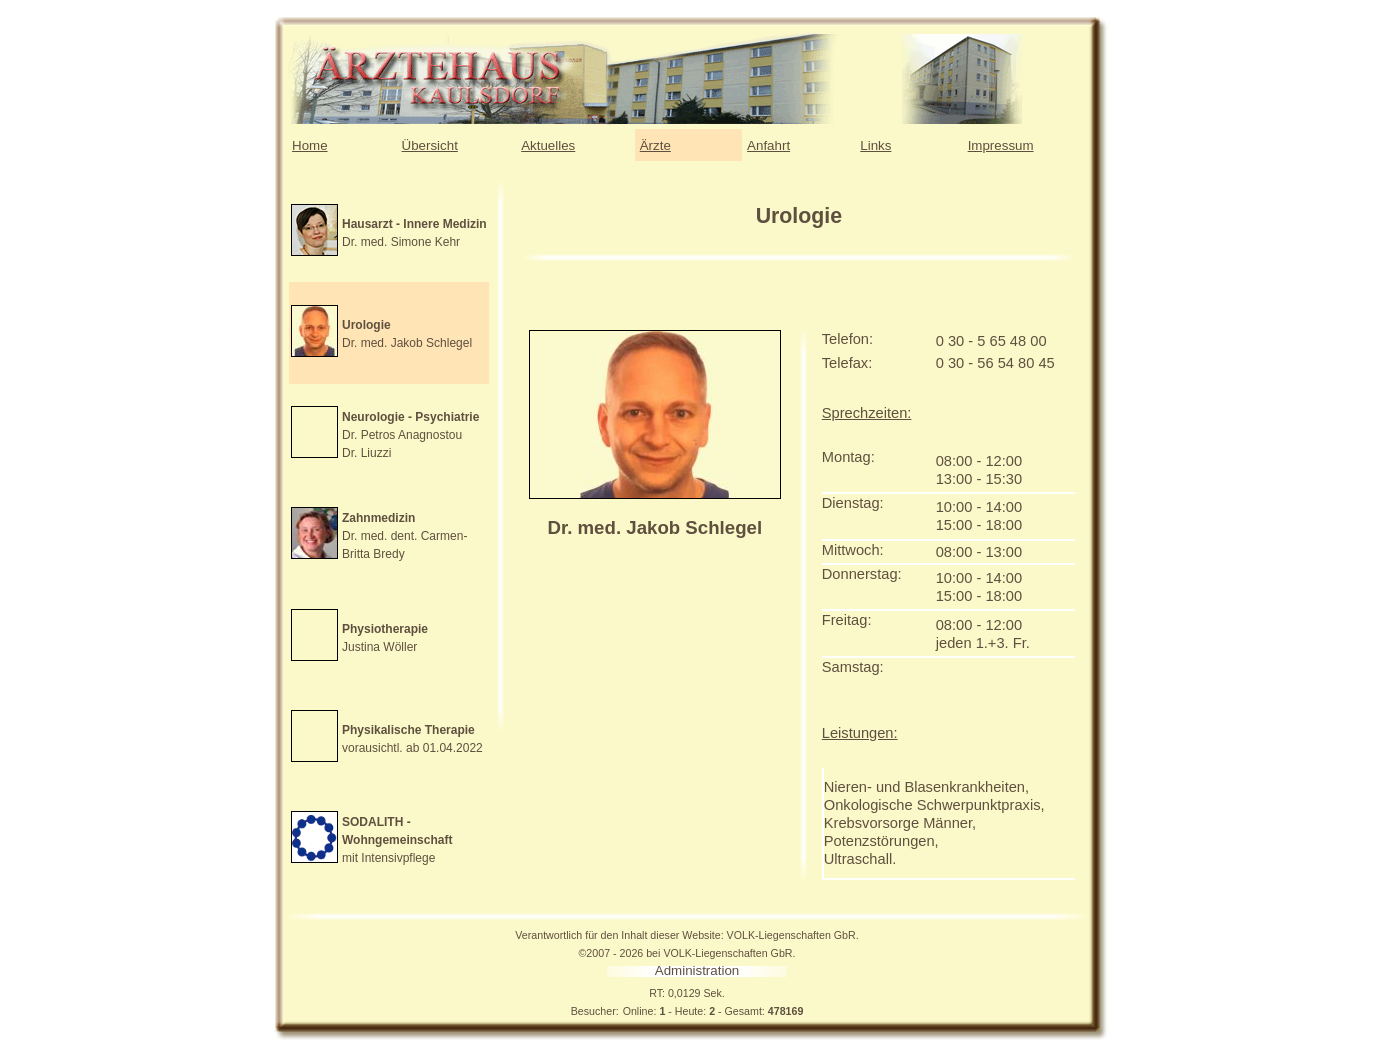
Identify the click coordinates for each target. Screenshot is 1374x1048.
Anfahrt (768, 145)
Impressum (1001, 145)
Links (875, 145)
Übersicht (430, 145)
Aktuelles (548, 145)
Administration (697, 970)
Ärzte (655, 145)
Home (310, 145)
